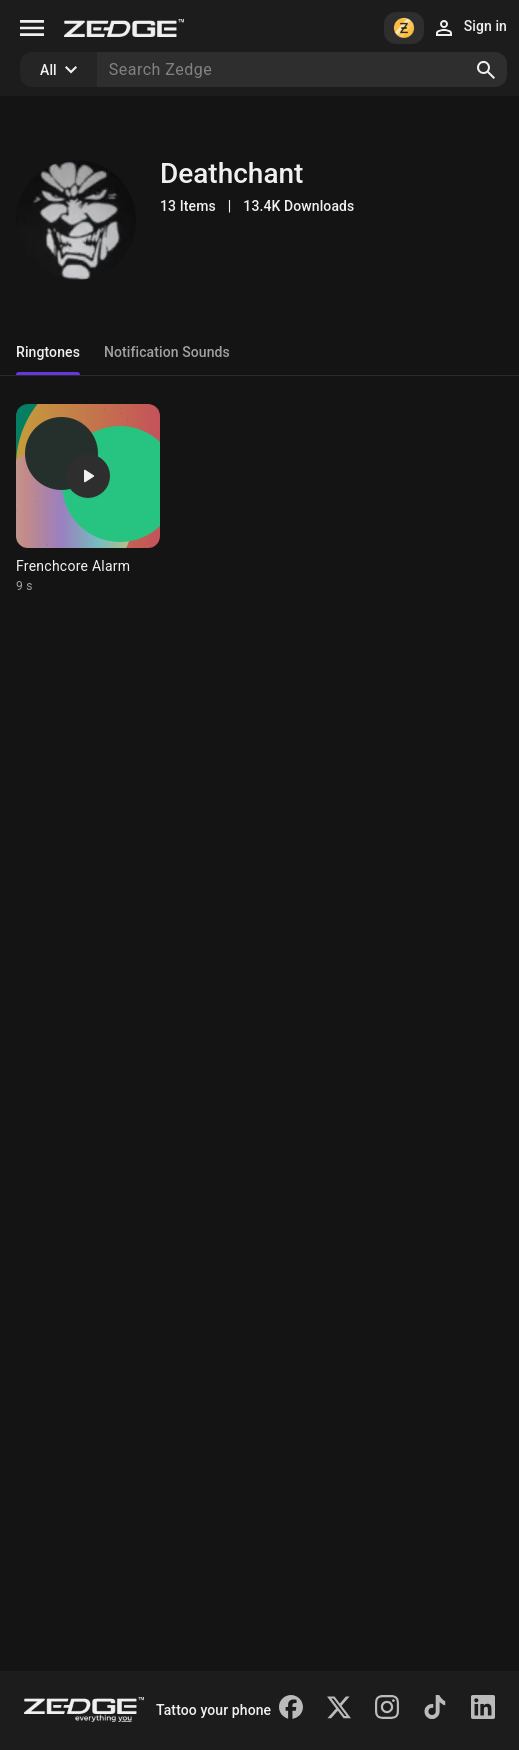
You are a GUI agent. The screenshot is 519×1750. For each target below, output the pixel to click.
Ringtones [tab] (48, 352)
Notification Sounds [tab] (167, 352)
